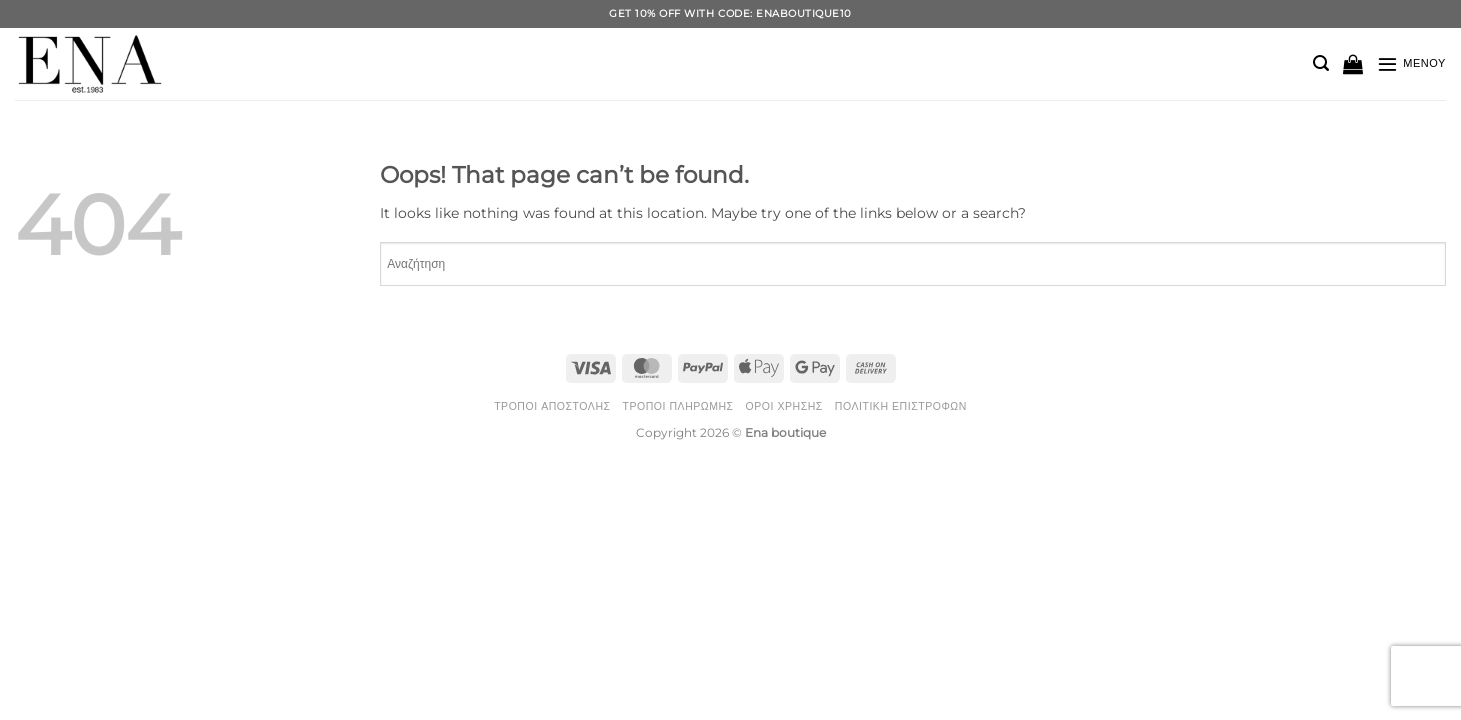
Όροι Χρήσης (784, 406)
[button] (1321, 63)
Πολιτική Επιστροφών (901, 406)
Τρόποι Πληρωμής (677, 406)
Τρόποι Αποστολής (552, 406)
